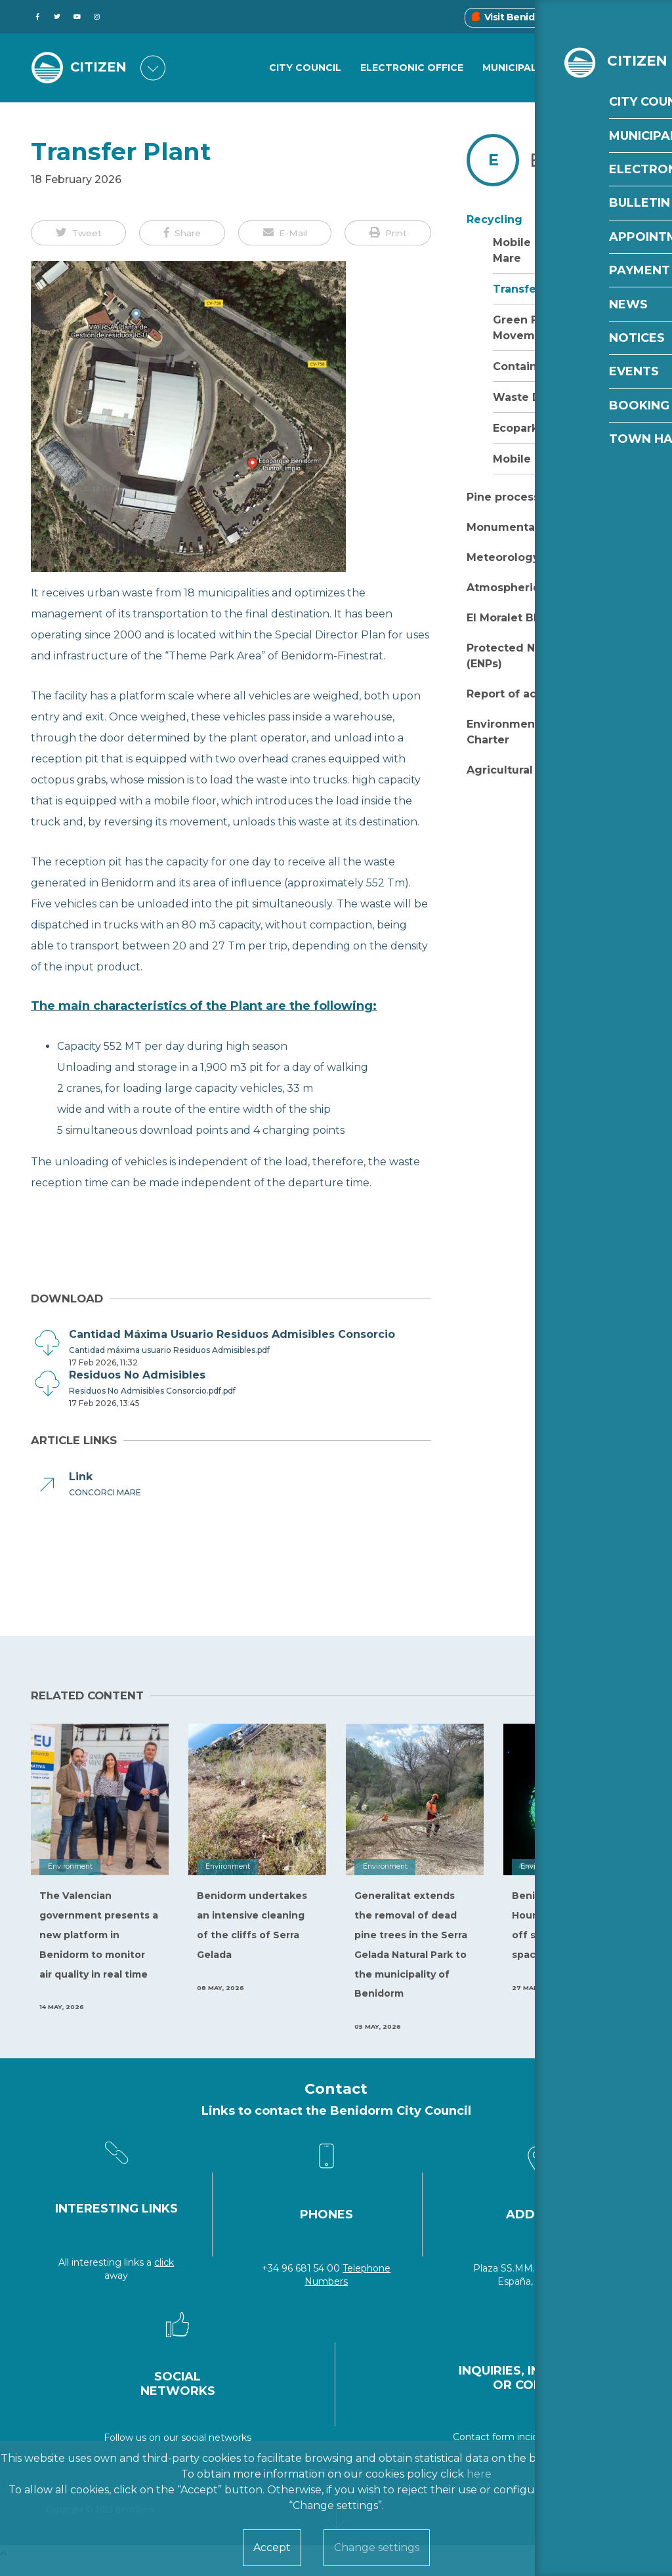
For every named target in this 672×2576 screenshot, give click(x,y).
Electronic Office (411, 68)
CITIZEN (100, 68)
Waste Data (525, 397)
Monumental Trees (520, 527)
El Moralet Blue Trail (523, 618)
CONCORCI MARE (105, 1492)
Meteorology (503, 557)
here (479, 2474)
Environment (592, 160)
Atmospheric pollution (530, 587)
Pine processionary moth (537, 497)
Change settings (376, 2547)
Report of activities (521, 694)
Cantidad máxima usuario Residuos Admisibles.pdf (169, 1350)
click (164, 2262)
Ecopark (515, 428)
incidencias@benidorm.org (578, 2437)
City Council (305, 68)
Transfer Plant (533, 289)
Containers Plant (540, 366)
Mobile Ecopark (536, 459)
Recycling (494, 219)
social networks (216, 2437)
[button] (78, 232)
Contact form (483, 2437)
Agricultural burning (524, 770)
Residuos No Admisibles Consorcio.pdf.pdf (152, 1391)
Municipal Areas (527, 68)
